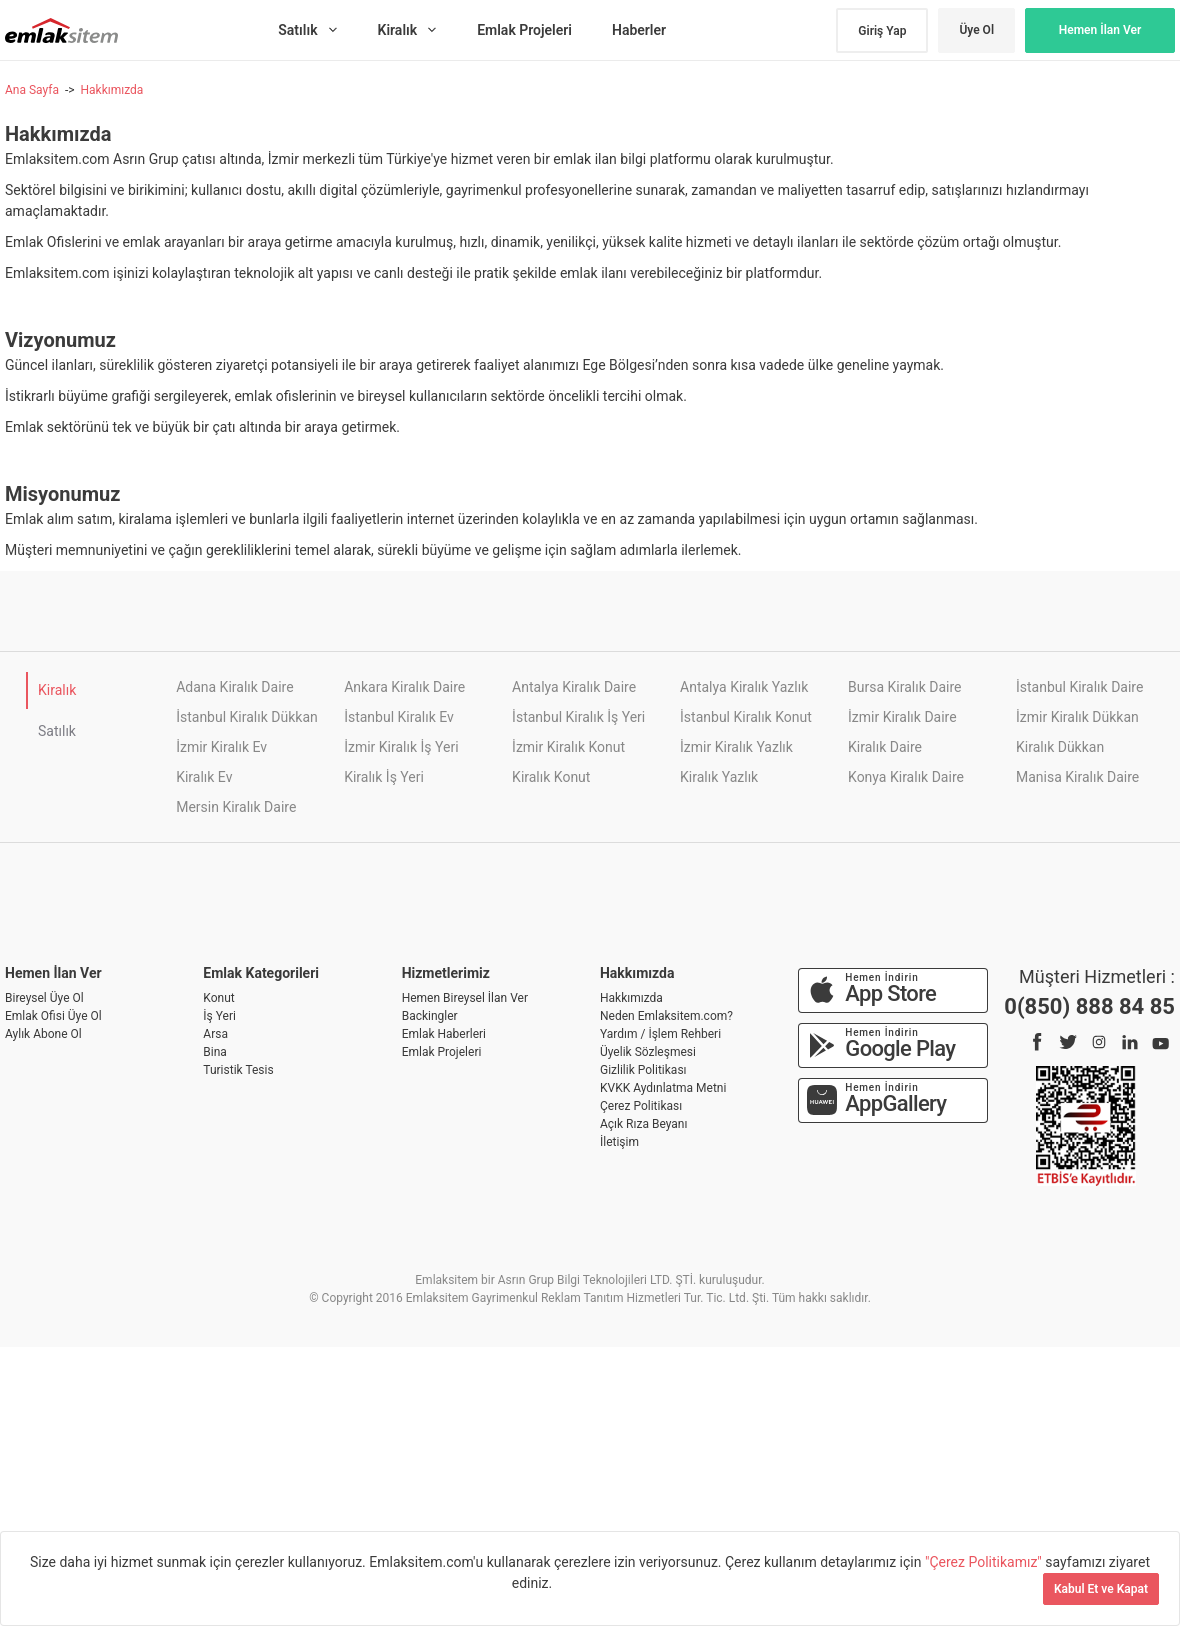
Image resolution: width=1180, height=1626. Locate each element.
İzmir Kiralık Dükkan (1077, 717)
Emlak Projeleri (442, 1052)
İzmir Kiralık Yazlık (736, 747)
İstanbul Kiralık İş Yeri (578, 717)
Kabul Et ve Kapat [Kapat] (1101, 1589)
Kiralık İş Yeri (384, 777)
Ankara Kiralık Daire (404, 687)
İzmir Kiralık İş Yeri (401, 747)
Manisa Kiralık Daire (1077, 777)
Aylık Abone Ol (43, 1034)
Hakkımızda (111, 90)
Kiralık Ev (204, 777)
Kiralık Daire (885, 747)
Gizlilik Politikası (643, 1070)
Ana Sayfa (32, 90)
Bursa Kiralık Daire (904, 687)
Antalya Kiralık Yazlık (744, 687)
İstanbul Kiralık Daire (1079, 687)
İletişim (619, 1142)
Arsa (215, 1034)
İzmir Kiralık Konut (568, 747)
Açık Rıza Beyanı (643, 1124)
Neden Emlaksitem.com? (666, 1016)
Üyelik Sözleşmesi (648, 1052)
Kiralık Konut (551, 777)
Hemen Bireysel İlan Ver (465, 998)
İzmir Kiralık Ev (221, 747)
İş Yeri (219, 1016)
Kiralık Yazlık (719, 777)
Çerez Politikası (641, 1106)
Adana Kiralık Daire (234, 687)
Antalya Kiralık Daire (574, 687)
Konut (218, 998)
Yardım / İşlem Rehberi (660, 1034)
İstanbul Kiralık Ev (399, 717)
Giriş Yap (882, 31)
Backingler (430, 1016)
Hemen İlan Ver (1100, 30)
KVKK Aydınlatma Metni (663, 1088)
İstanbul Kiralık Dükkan (247, 717)
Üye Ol (976, 30)
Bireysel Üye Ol (44, 998)
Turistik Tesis (238, 1070)
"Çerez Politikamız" (985, 1562)
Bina (215, 1052)
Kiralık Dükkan (1060, 747)
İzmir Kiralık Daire (902, 717)
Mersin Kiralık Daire (236, 807)
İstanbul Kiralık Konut (746, 717)
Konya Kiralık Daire (906, 777)
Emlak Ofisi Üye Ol (53, 1016)
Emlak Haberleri (444, 1034)
